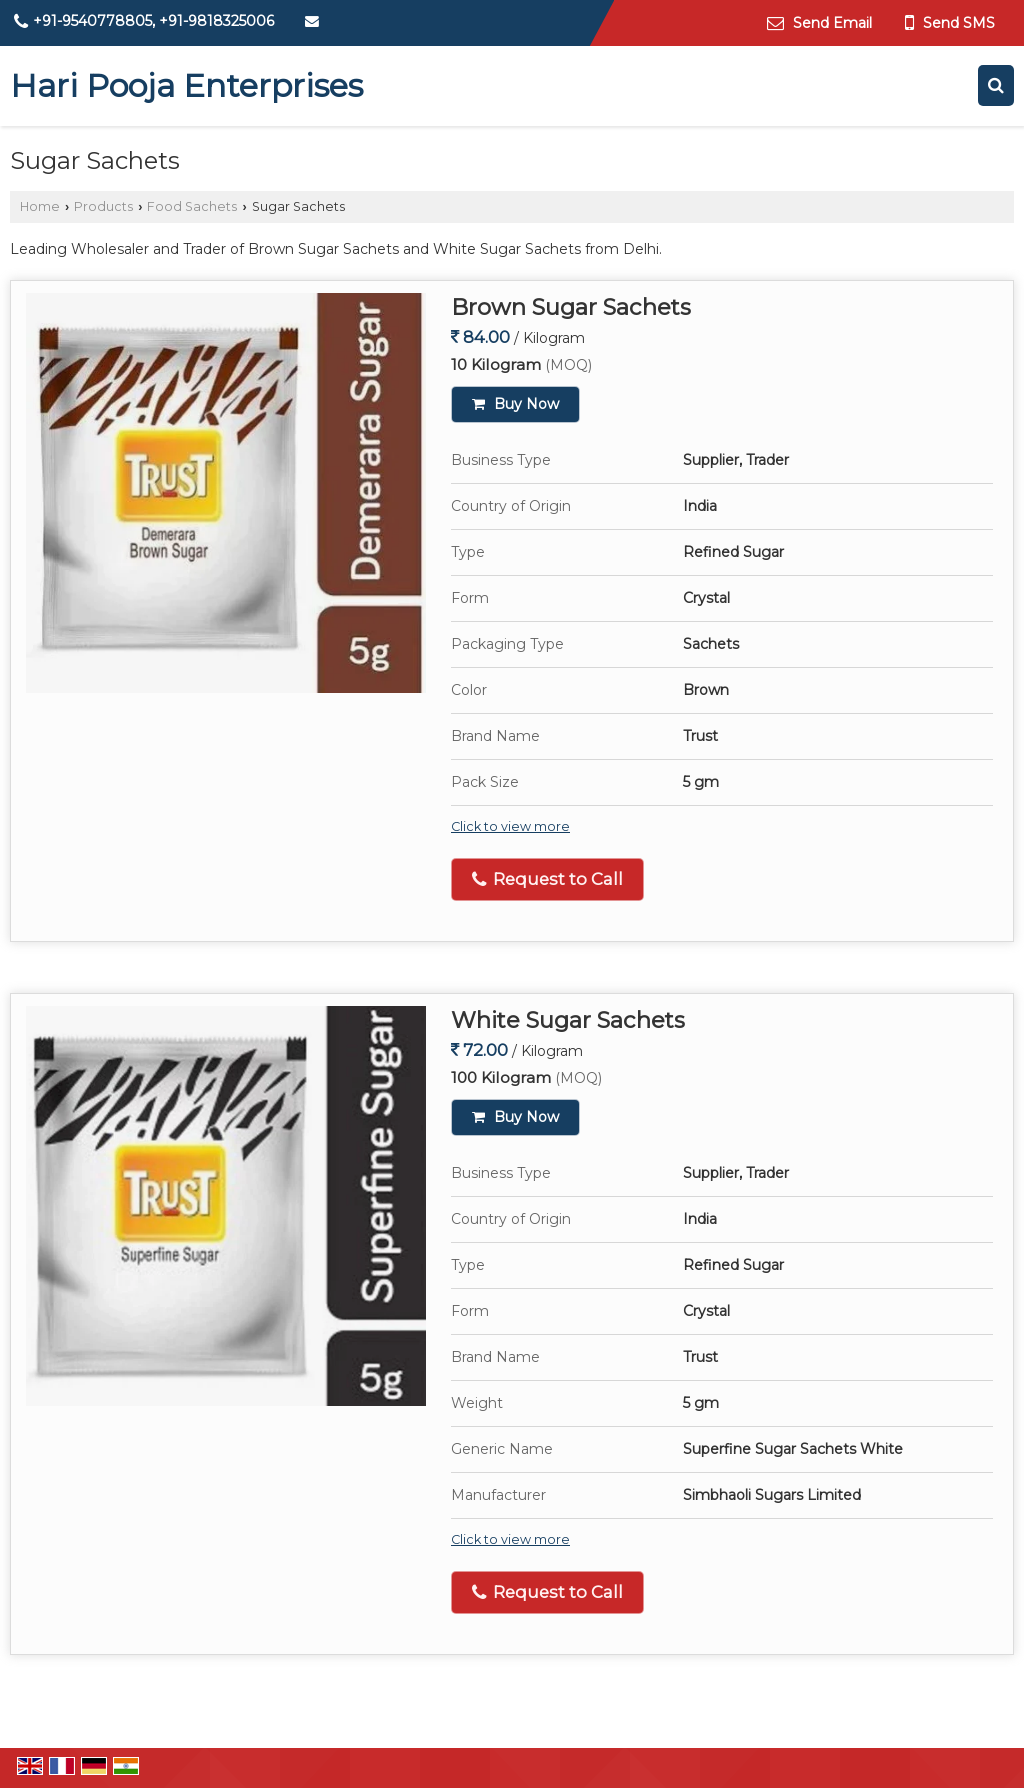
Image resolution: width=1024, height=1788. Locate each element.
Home (40, 206)
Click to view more (510, 826)
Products (103, 206)
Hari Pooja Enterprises (186, 86)
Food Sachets (192, 206)
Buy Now (515, 404)
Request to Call (547, 879)
